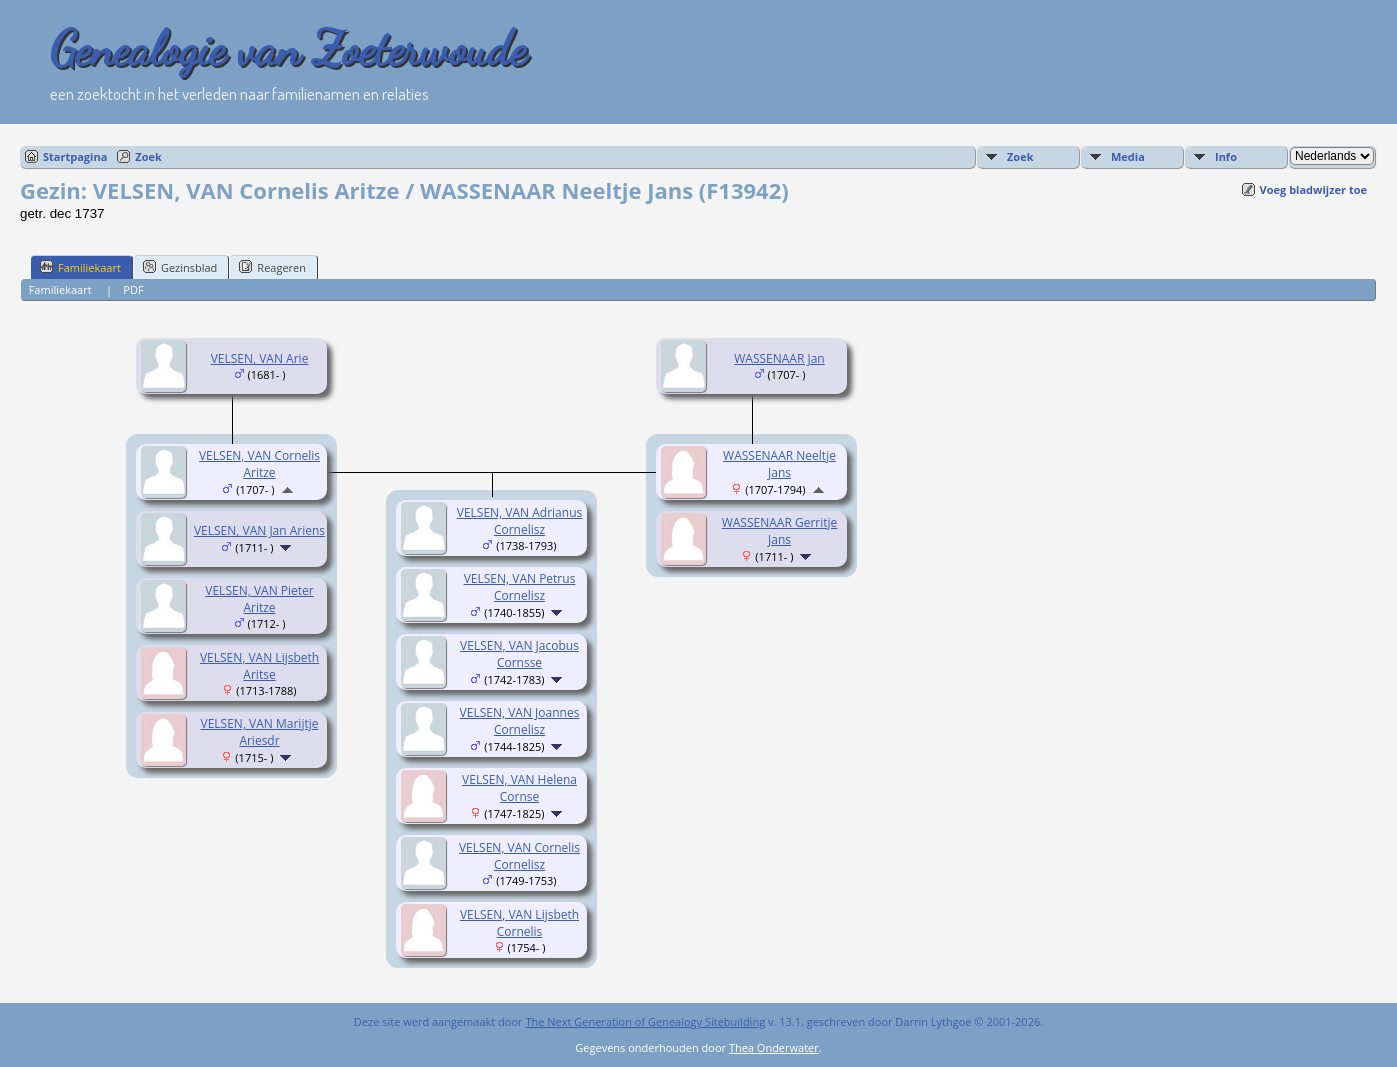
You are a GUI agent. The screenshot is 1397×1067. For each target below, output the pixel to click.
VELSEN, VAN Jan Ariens (259, 530)
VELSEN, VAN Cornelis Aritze (259, 464)
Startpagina (75, 156)
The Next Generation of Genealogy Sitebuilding (645, 1021)
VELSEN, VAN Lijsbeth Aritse (259, 666)
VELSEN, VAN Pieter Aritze (259, 599)
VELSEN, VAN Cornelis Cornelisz (519, 856)
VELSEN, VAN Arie (260, 358)
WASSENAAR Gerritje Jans (780, 531)
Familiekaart (80, 267)
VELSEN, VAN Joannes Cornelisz (520, 721)
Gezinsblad (180, 267)
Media (1128, 156)
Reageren (272, 267)
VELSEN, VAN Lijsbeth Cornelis (519, 923)
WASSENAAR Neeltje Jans (779, 464)
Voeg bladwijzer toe (1313, 189)
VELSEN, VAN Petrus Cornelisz (520, 587)
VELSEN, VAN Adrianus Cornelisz (519, 521)
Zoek (148, 156)
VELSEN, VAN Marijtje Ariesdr (260, 732)
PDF (133, 289)
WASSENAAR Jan (779, 358)
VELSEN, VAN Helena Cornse (519, 788)
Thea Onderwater (774, 1047)
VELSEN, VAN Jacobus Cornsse (519, 654)
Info (1226, 156)
